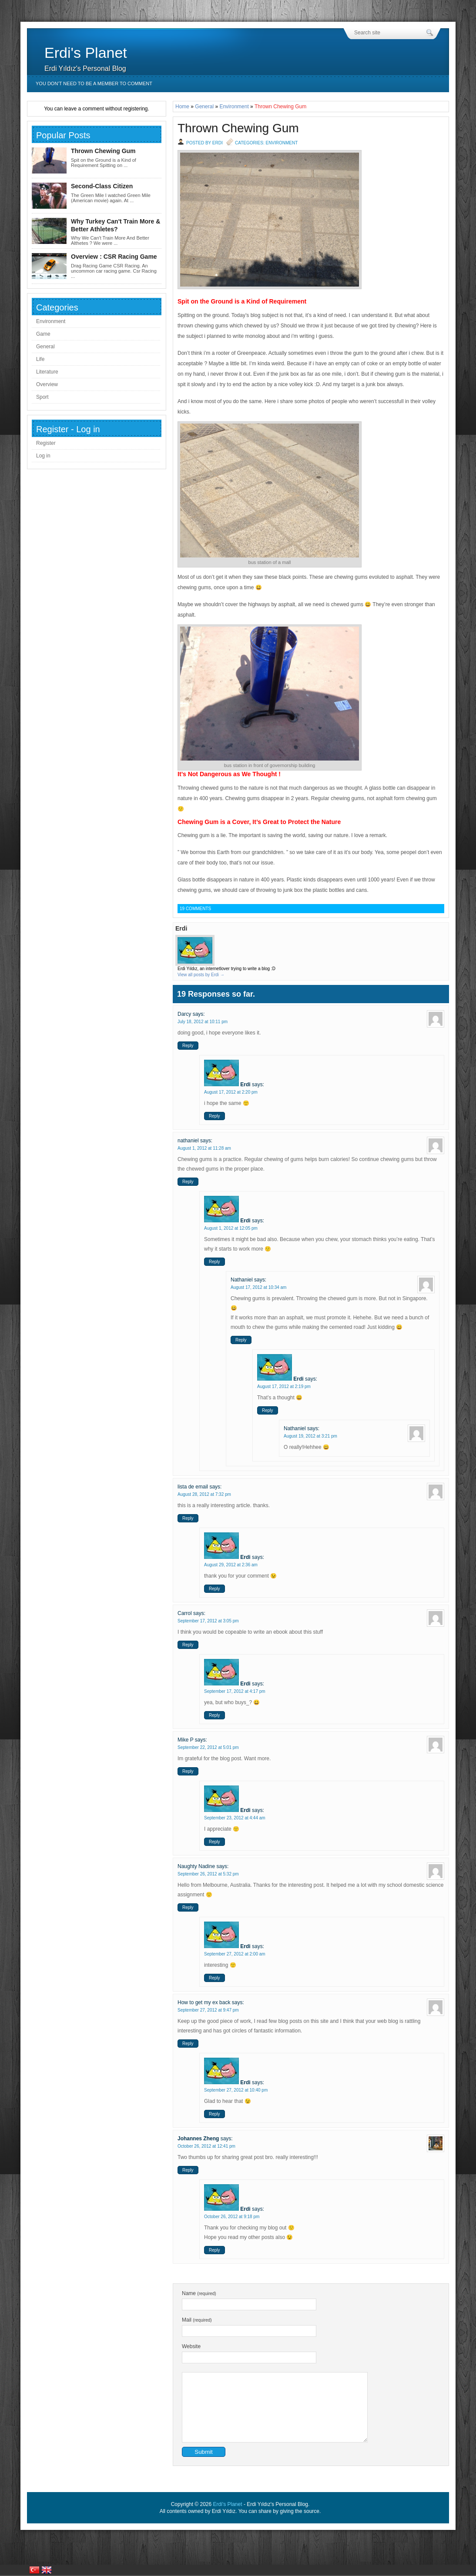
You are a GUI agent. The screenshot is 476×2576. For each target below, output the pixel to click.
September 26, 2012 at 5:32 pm (208, 1874)
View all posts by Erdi (201, 974)
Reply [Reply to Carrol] (188, 1644)
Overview (47, 384)
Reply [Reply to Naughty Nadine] (188, 1907)
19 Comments (195, 908)
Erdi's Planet (85, 52)
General (204, 106)
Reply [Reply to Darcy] (188, 1045)
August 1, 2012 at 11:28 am (204, 1148)
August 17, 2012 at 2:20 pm (231, 1092)
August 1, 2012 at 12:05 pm (231, 1228)
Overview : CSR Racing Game (114, 256)
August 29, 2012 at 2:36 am (231, 1564)
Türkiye (34, 2570)
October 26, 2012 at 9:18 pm (231, 2216)
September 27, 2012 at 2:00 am (234, 1954)
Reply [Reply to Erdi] (214, 1116)
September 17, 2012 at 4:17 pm (234, 1691)
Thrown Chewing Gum (238, 128)
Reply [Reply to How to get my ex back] (188, 2043)
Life (40, 359)
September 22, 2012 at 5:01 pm (208, 1747)
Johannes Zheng (198, 2139)
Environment (233, 106)
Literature (47, 372)
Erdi (245, 1084)
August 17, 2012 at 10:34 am (258, 1287)
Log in (43, 456)
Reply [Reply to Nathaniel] (241, 1340)
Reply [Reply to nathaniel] (188, 1181)
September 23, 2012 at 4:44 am (234, 1817)
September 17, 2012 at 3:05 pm (208, 1620)
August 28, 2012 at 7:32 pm (204, 1494)
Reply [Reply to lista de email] (188, 1518)
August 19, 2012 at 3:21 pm (310, 1436)
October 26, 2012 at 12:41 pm (206, 2146)
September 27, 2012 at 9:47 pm (208, 2010)
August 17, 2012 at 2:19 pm (284, 1386)
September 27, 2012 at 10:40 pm (236, 2090)
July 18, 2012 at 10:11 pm (203, 1021)
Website (191, 2346)
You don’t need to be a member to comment (94, 83)
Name (199, 2293)
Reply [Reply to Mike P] (188, 1771)
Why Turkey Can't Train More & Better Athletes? (115, 225)
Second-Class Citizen (102, 186)
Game (43, 334)
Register (46, 443)
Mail (197, 2320)
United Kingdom (46, 2570)
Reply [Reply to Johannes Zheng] (188, 2170)
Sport (42, 397)
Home (182, 106)
